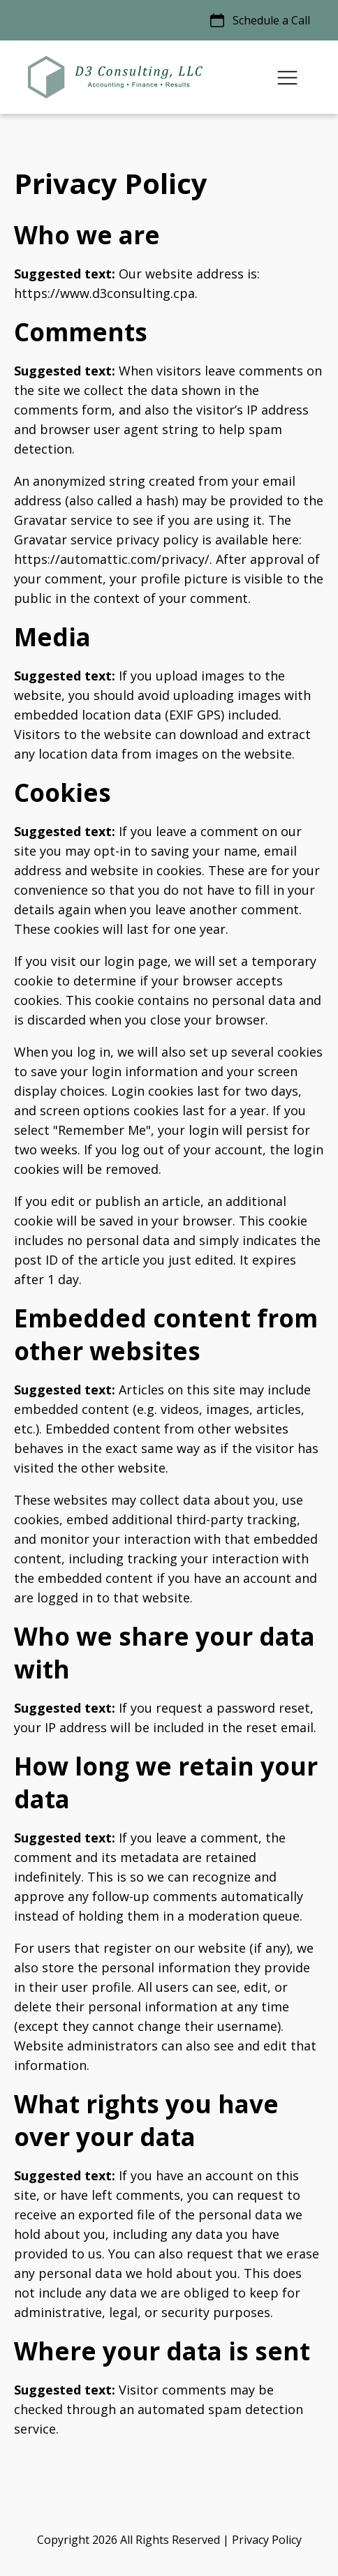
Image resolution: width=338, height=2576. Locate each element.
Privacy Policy (267, 2539)
